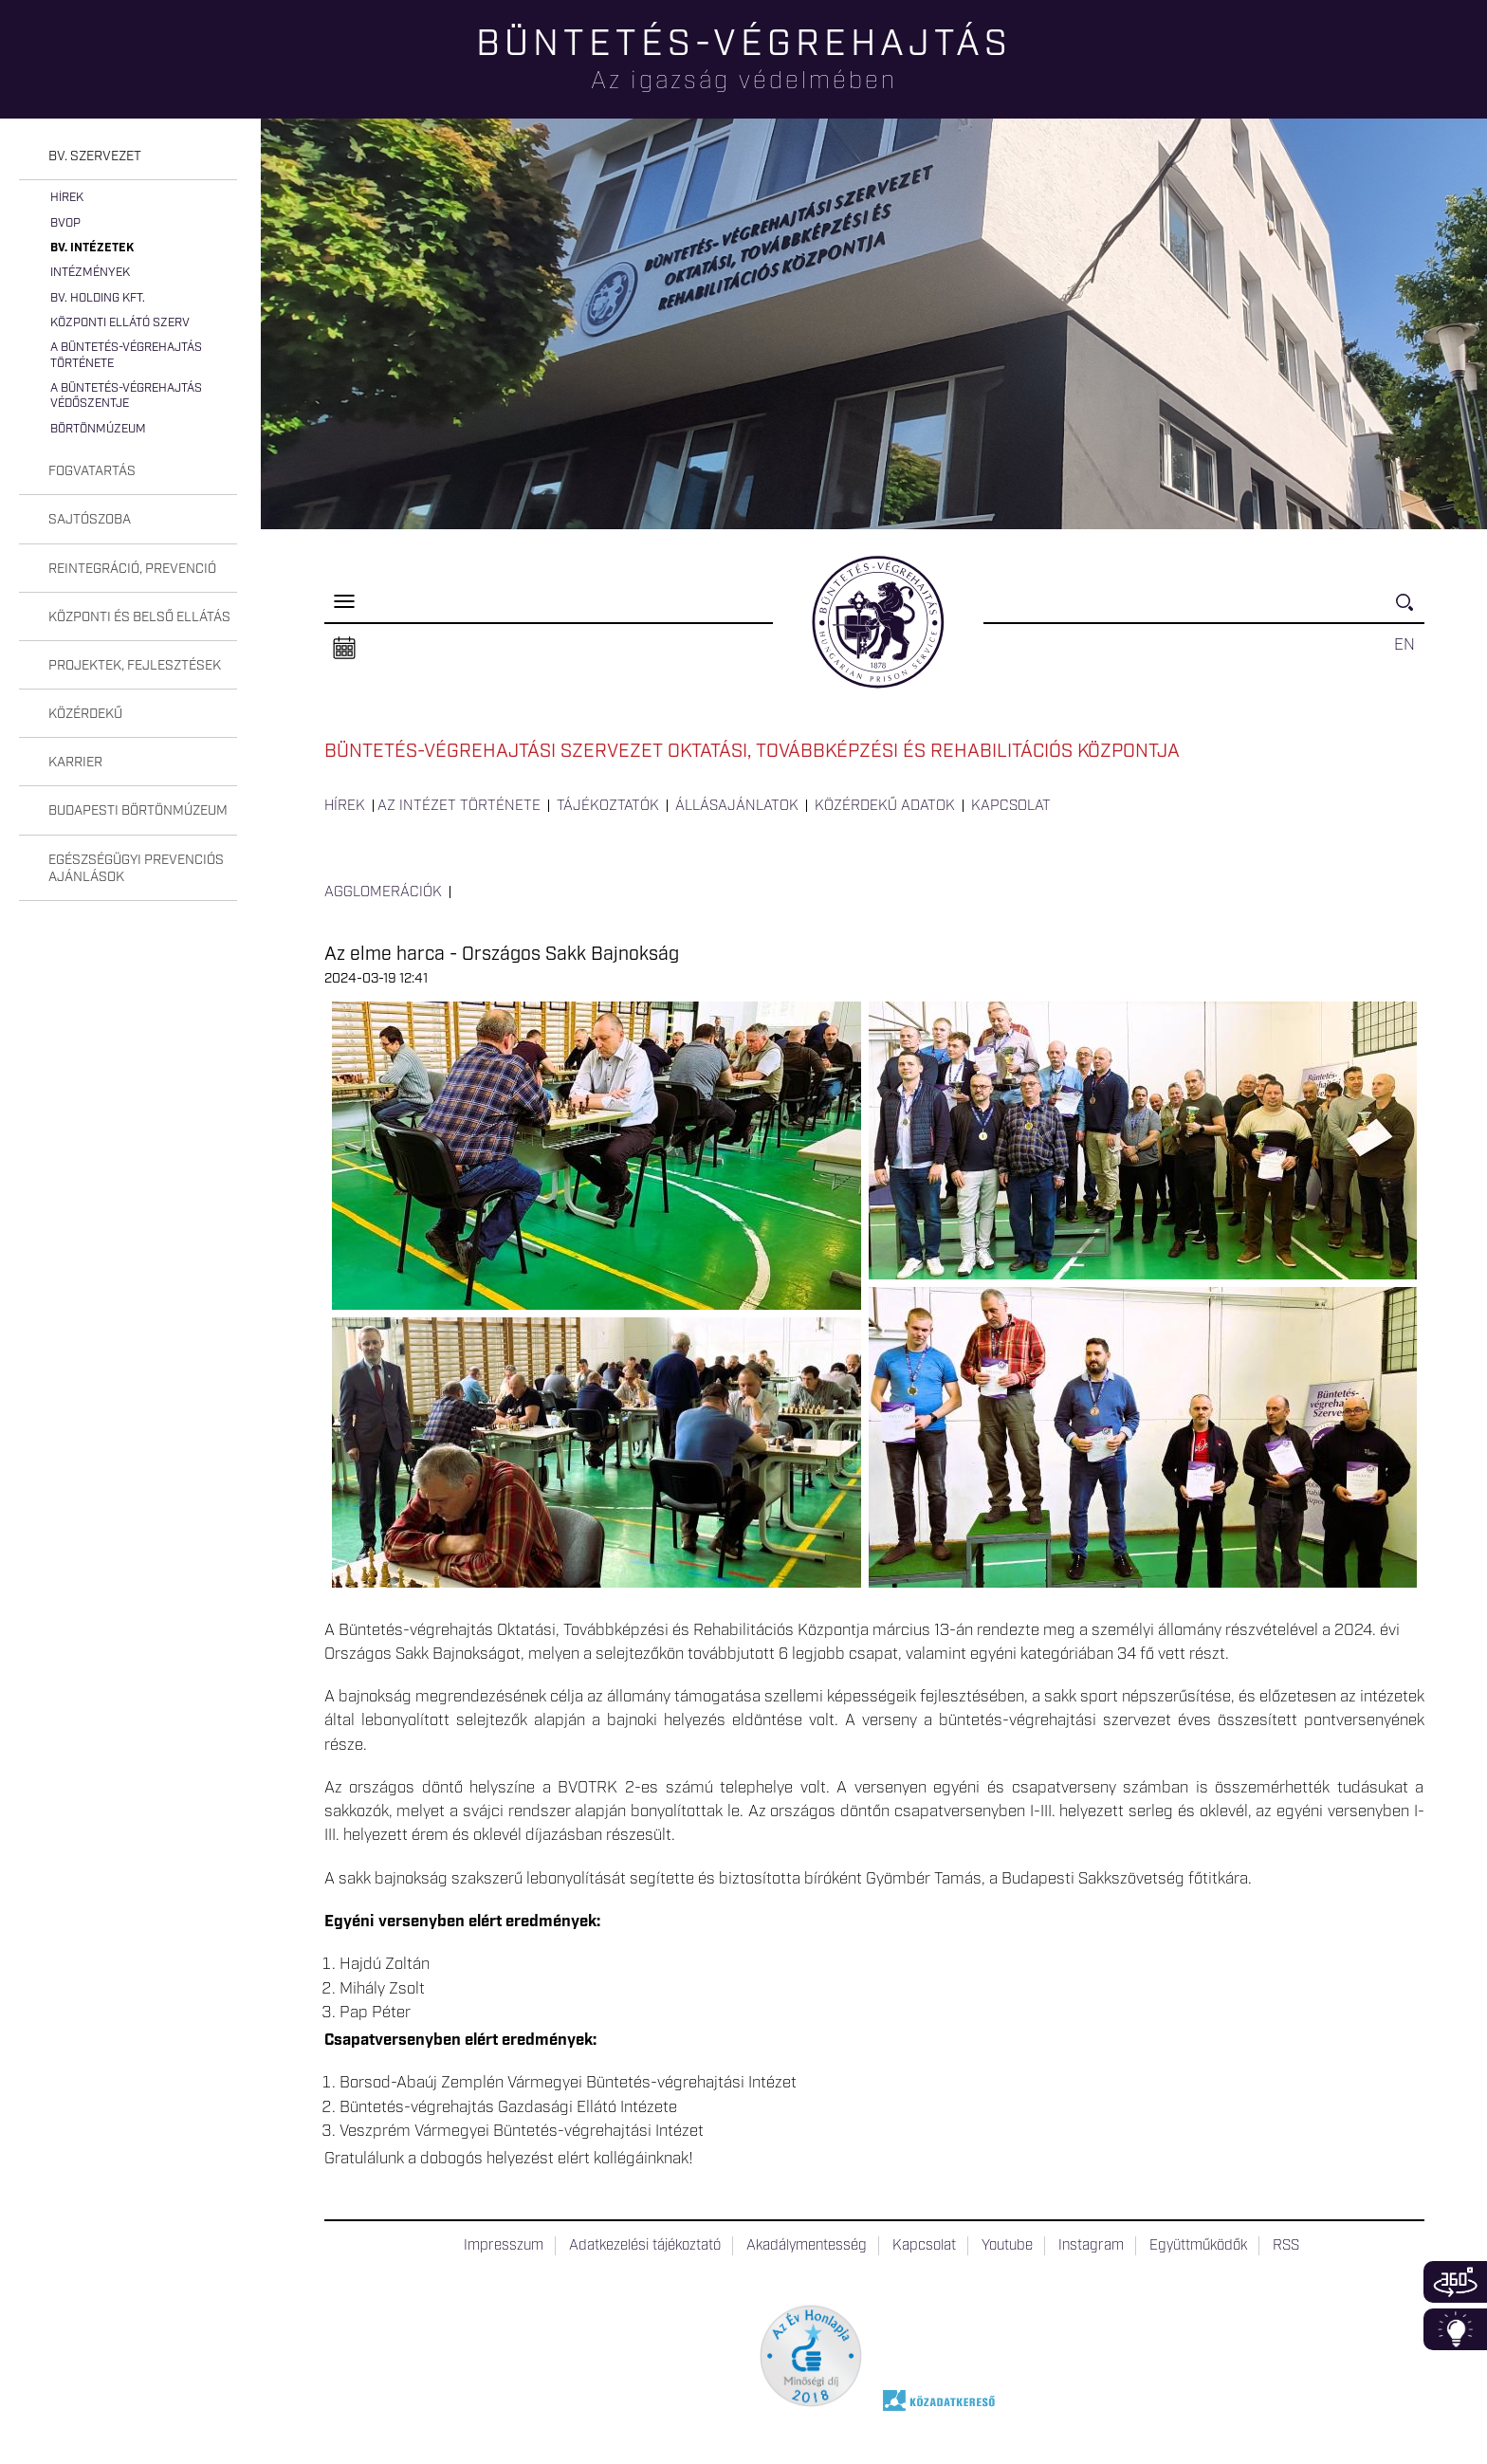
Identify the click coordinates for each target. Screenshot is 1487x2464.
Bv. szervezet (94, 156)
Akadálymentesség (806, 2245)
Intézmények (90, 273)
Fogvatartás (92, 471)
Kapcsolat (1011, 806)
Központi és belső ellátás (139, 617)
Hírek (66, 198)
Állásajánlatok (737, 806)
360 (1455, 2282)
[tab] (128, 157)
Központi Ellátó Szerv (120, 323)
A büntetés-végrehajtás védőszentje (126, 396)
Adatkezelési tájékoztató (645, 2245)
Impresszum (503, 2245)
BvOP (65, 223)
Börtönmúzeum (98, 429)
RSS (1286, 2245)
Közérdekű (85, 714)
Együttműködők (1198, 2245)
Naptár (344, 649)
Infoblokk (1455, 2329)
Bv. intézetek (92, 248)
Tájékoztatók (608, 806)
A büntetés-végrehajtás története (126, 355)
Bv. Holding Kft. (97, 298)
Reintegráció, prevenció (132, 569)
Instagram (1091, 2245)
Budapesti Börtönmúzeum (138, 810)
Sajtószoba (89, 519)
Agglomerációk (383, 892)
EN (1404, 644)
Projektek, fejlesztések (134, 665)
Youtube (1007, 2245)
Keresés (1410, 610)
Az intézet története (459, 806)
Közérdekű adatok (885, 806)
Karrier (75, 762)
